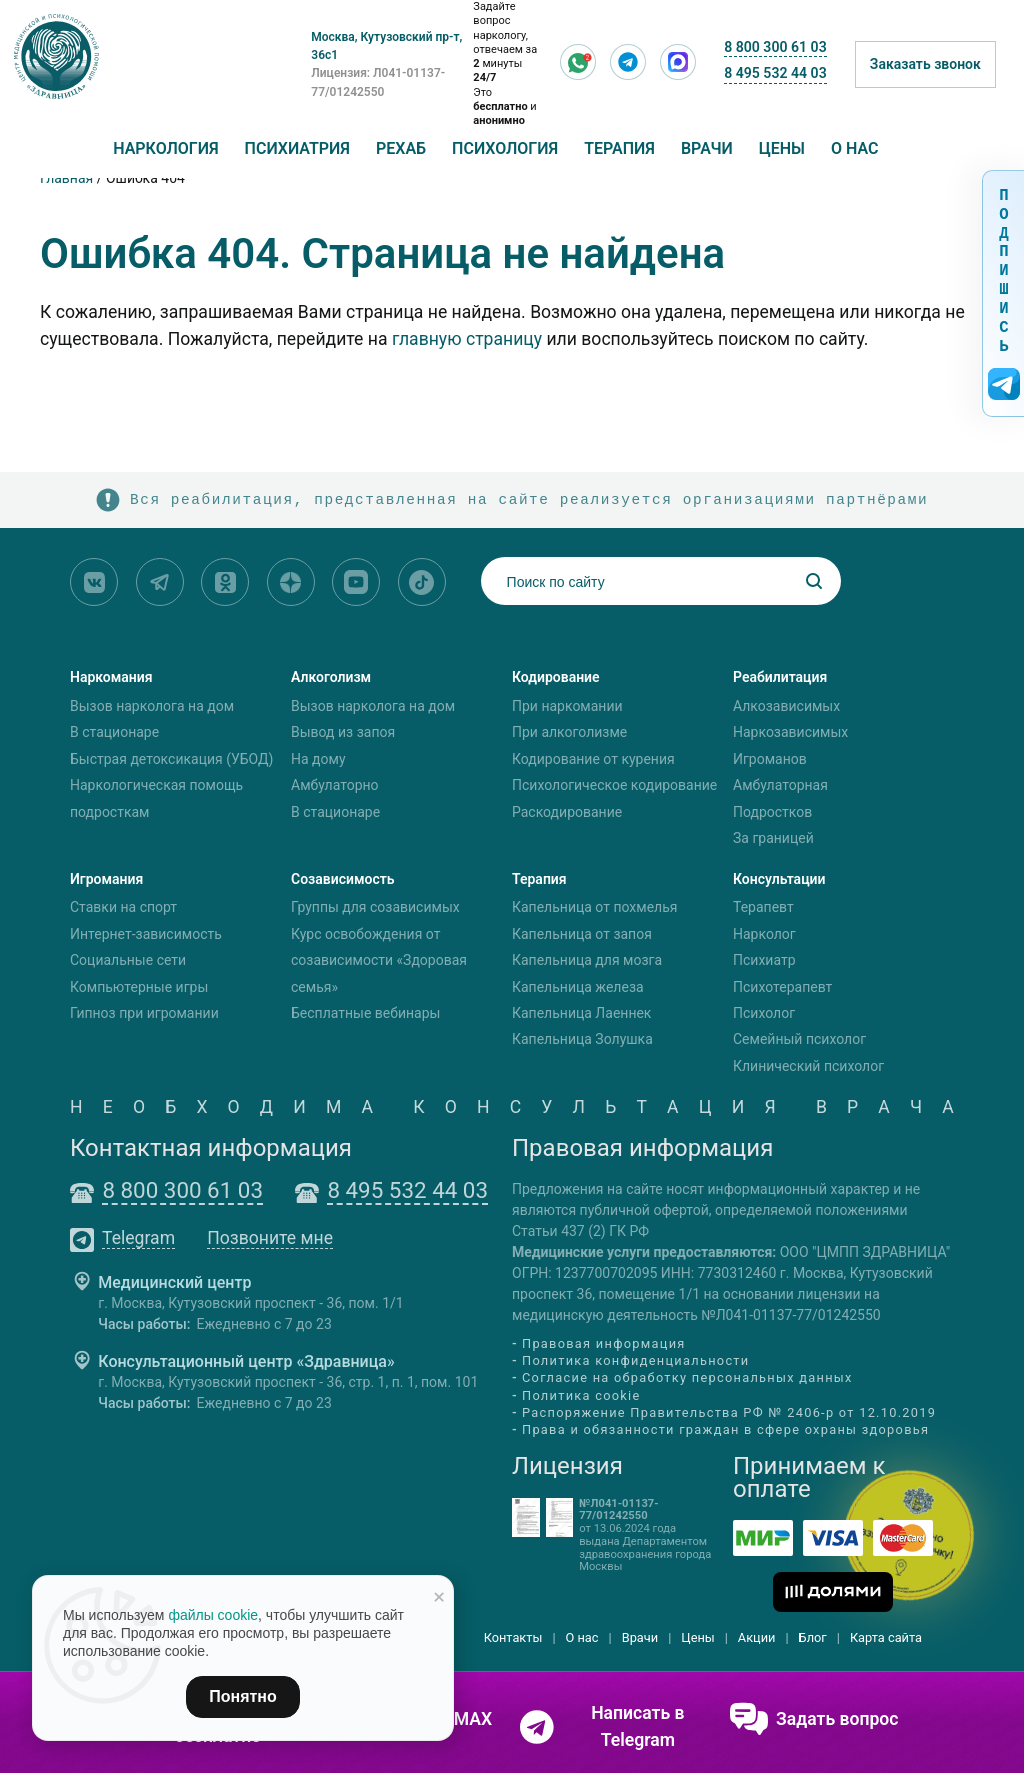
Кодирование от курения (593, 759)
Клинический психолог (808, 1066)
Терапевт (763, 908)
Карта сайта (886, 1637)
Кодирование (556, 677)
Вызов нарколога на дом (152, 706)
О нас (855, 148)
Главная (66, 178)
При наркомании (567, 706)
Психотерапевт (782, 987)
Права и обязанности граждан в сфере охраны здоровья (725, 1429)
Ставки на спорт (123, 908)
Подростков (772, 812)
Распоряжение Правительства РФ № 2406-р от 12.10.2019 (729, 1412)
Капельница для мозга (587, 960)
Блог (813, 1637)
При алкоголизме (569, 732)
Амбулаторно (335, 785)
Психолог (764, 1013)
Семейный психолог (799, 1040)
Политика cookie (581, 1395)
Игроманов (770, 759)
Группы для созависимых (375, 908)
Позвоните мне (270, 1239)
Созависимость (343, 879)
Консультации (779, 879)
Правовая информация (604, 1343)
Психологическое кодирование (614, 785)
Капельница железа (578, 987)
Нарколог (764, 934)
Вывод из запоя (343, 732)
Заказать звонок (925, 64)
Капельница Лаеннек (581, 1013)
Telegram (138, 1239)
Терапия (619, 148)
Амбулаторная (780, 785)
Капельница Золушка (582, 1040)
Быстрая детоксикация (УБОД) (171, 759)
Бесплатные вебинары (365, 1013)
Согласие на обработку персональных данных (687, 1378)
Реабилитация (780, 677)
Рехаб (401, 148)
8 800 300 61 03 (775, 47)
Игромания (106, 879)
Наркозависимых (790, 732)
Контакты (513, 1637)
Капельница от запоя (582, 934)
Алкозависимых (786, 706)
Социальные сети (128, 960)
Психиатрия (297, 148)
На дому (318, 759)
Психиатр (764, 960)
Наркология (165, 148)
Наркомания (111, 677)
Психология (505, 148)
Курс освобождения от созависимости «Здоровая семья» (379, 960)
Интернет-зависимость (146, 934)
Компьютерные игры (139, 987)
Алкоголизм (331, 677)
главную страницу (467, 339)
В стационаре (114, 732)
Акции (757, 1637)
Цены (782, 148)
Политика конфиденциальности (635, 1360)
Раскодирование (567, 812)
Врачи (707, 148)
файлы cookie (213, 1615)
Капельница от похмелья (594, 908)
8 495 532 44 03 (775, 73)
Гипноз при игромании (144, 1013)
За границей (773, 838)
